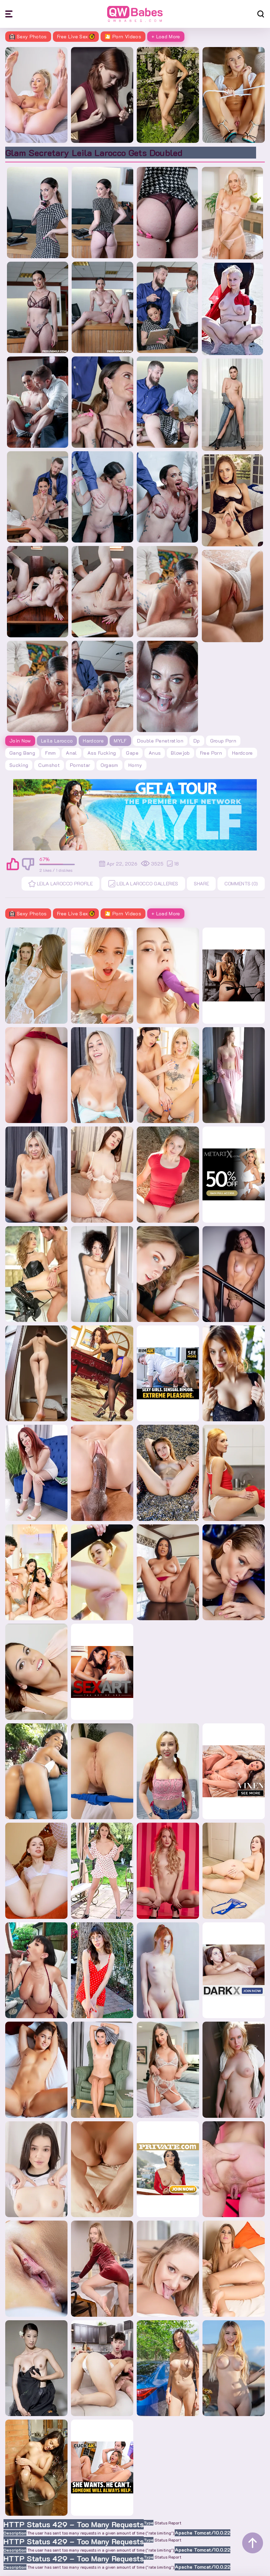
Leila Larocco (57, 740)
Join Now (20, 740)
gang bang (22, 752)
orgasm (109, 765)
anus (155, 752)
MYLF (120, 740)
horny (135, 765)
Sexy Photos (28, 36)
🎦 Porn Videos (123, 36)
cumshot (48, 765)
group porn (223, 740)
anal (71, 752)
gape (132, 752)
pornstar (80, 765)
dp (196, 740)
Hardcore (93, 740)
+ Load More (165, 36)
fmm (50, 752)
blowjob (180, 752)
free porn (211, 752)
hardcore (242, 752)
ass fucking (101, 752)
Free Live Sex (76, 36)
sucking (18, 765)
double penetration (160, 740)
